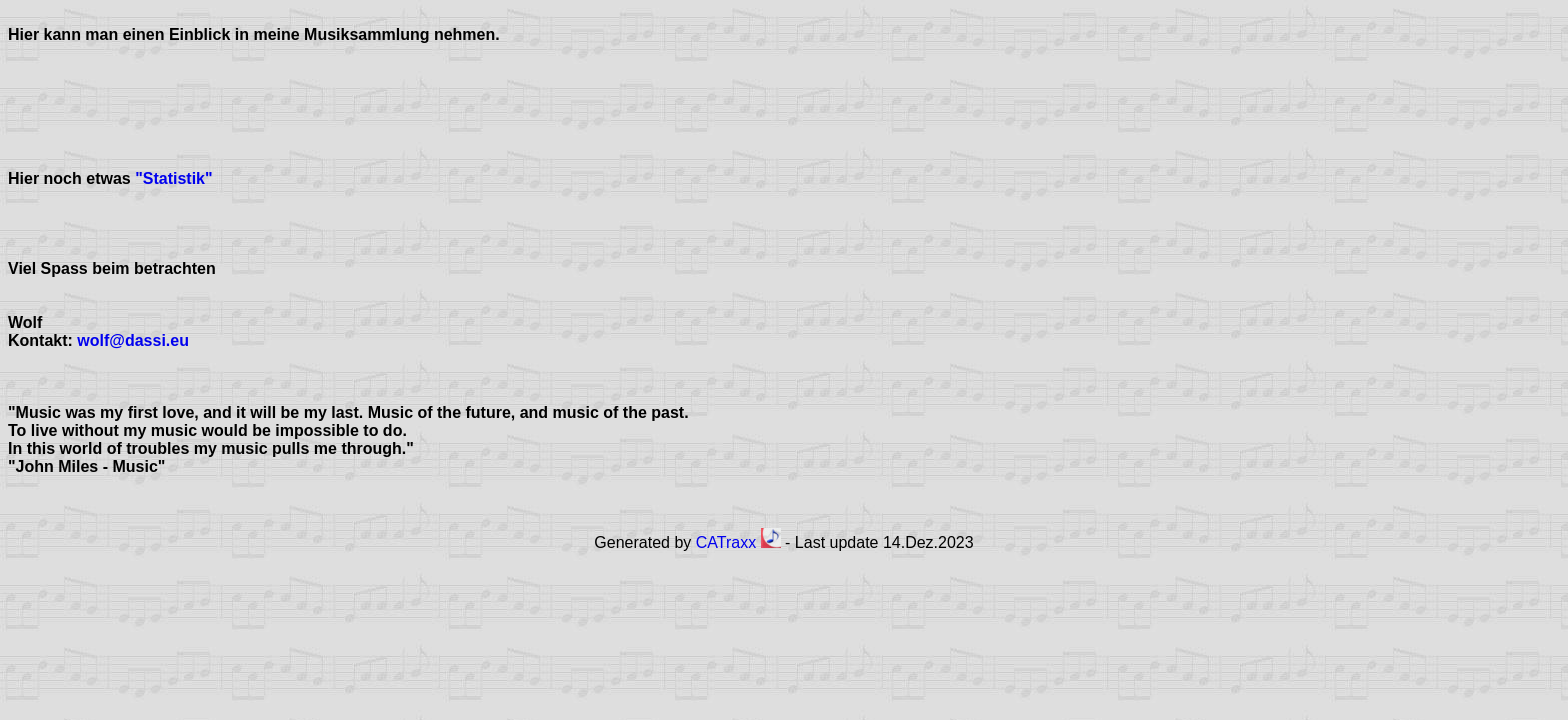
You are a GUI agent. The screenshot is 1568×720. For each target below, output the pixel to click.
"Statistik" (172, 178)
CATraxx (738, 542)
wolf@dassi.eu (133, 340)
